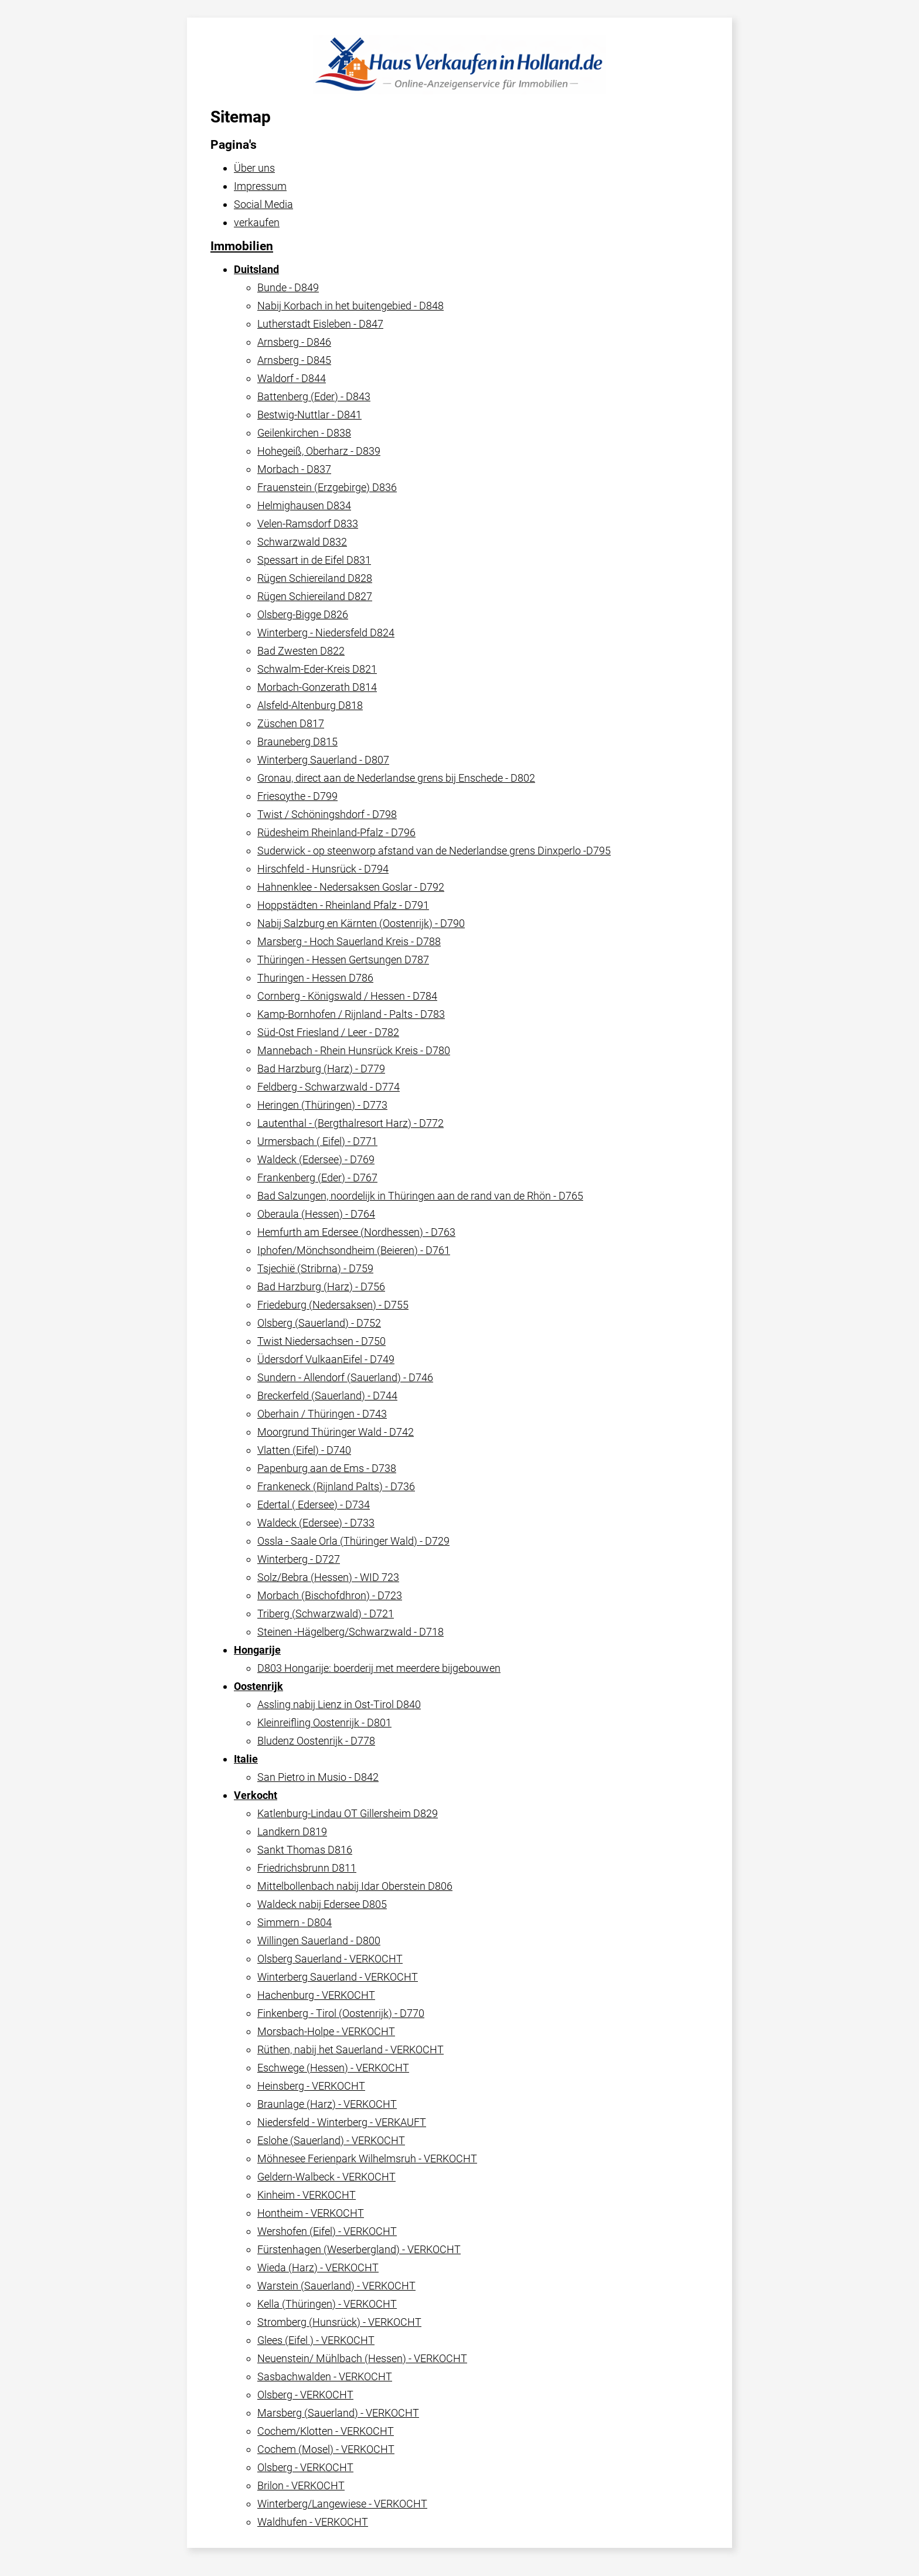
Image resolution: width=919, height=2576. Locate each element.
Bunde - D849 (288, 287)
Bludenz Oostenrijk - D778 (316, 1741)
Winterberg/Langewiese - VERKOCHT (342, 2503)
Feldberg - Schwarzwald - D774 (328, 1087)
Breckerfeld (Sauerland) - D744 (327, 1395)
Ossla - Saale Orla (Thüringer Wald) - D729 (353, 1541)
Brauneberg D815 (297, 741)
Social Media (263, 204)
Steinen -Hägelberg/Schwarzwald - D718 (350, 1632)
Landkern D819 (292, 1831)
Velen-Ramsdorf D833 (307, 523)
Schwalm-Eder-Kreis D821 (317, 669)
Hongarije (257, 1650)
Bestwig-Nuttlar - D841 (309, 414)
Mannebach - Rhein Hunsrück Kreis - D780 (353, 1050)
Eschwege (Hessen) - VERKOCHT (333, 2068)
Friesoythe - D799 (297, 796)
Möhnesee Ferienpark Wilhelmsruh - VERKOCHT (367, 2158)
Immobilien (241, 246)
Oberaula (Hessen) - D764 (316, 1214)
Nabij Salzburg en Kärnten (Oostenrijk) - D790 (361, 923)
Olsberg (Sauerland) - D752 (319, 1323)
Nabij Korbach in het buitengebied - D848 (350, 305)
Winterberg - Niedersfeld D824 (325, 632)
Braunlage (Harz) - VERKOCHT (327, 2104)
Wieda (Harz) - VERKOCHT (318, 2267)
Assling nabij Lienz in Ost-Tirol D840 (339, 1704)
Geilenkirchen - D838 (304, 433)
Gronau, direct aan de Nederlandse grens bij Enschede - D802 (396, 778)
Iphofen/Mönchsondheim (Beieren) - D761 (353, 1250)
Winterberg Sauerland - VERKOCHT (337, 1977)
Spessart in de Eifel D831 (314, 560)
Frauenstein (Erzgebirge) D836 (327, 487)
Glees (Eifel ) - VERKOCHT (316, 2340)
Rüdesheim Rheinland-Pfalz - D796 (336, 832)
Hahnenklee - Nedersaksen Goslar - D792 (350, 887)
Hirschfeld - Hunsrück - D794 (323, 869)
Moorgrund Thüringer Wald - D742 (335, 1432)
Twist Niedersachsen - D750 (321, 1341)
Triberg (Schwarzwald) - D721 (325, 1613)
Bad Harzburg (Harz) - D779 (321, 1068)
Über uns (254, 168)
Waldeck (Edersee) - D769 (316, 1159)
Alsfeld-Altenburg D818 (310, 705)
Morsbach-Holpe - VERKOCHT (326, 2031)
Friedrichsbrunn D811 (306, 1868)
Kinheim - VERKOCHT (306, 2195)
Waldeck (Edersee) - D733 (316, 1523)
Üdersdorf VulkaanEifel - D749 (325, 1359)
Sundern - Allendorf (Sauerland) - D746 (345, 1377)
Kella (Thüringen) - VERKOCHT (327, 2304)
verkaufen (257, 222)
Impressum (260, 186)
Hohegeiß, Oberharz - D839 (318, 451)
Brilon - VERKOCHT (301, 2485)
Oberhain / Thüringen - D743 (322, 1414)
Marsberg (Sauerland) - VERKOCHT (338, 2413)
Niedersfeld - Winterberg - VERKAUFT (341, 2122)
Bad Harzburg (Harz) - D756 (321, 1286)
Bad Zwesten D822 (301, 651)
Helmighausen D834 (304, 505)
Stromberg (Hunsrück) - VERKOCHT (339, 2322)
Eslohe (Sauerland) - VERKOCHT (331, 2140)
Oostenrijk (258, 1686)
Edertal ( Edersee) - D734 (313, 1504)
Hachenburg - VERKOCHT (316, 1995)
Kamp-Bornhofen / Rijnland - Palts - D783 (351, 1014)
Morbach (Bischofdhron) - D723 (329, 1595)
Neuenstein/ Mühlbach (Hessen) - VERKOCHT (362, 2358)
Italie (246, 1759)
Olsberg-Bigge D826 (302, 614)
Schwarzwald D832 (302, 542)
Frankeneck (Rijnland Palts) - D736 (336, 1486)
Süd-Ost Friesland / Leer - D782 (328, 1032)
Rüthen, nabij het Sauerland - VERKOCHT (350, 2049)
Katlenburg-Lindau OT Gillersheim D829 (347, 1813)
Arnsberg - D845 (294, 360)
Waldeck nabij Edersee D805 (322, 1904)
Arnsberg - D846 (294, 342)
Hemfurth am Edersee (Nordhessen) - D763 (356, 1232)
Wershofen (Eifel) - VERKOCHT (327, 2231)
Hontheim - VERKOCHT (310, 2213)
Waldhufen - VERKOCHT (312, 2522)
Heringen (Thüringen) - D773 (322, 1105)
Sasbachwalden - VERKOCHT (324, 2376)
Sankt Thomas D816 (304, 1850)
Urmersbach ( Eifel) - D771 (317, 1141)
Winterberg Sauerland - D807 (323, 760)
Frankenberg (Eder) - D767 (317, 1177)
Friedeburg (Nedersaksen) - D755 (333, 1305)
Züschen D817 (290, 723)
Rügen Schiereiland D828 (314, 578)
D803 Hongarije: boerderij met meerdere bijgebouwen (379, 1668)
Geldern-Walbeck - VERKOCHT (326, 2176)
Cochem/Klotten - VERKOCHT (325, 2431)
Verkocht (255, 1795)
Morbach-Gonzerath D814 (317, 687)
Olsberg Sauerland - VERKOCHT (330, 1959)
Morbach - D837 (294, 469)
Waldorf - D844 (291, 378)
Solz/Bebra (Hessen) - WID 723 (328, 1577)
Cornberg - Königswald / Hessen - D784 (347, 996)
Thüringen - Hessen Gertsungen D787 (343, 959)
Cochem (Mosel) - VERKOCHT (325, 2449)
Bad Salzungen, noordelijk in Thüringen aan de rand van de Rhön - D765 (420, 1196)
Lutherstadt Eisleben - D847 (320, 324)
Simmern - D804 (294, 1922)
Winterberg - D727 (298, 1559)
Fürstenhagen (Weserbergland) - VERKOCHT (359, 2249)
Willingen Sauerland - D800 (318, 1940)
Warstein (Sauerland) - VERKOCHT (336, 2285)
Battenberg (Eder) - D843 (313, 396)
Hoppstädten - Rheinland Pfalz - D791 (343, 905)
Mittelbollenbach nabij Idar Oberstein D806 (354, 1886)
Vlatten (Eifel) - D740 (304, 1450)
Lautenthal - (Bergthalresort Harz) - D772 (350, 1123)
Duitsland (256, 269)
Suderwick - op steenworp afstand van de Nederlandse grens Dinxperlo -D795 (434, 850)
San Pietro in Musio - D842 (318, 1777)
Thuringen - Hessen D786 (315, 978)
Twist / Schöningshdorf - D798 (327, 814)
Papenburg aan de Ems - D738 (326, 1468)
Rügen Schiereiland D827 (314, 596)
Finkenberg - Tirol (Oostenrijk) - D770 (340, 2013)
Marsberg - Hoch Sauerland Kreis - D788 (349, 941)
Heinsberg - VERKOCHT (311, 2086)
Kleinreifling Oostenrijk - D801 (324, 1722)
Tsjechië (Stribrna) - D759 (315, 1268)
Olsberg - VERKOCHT (305, 2394)
